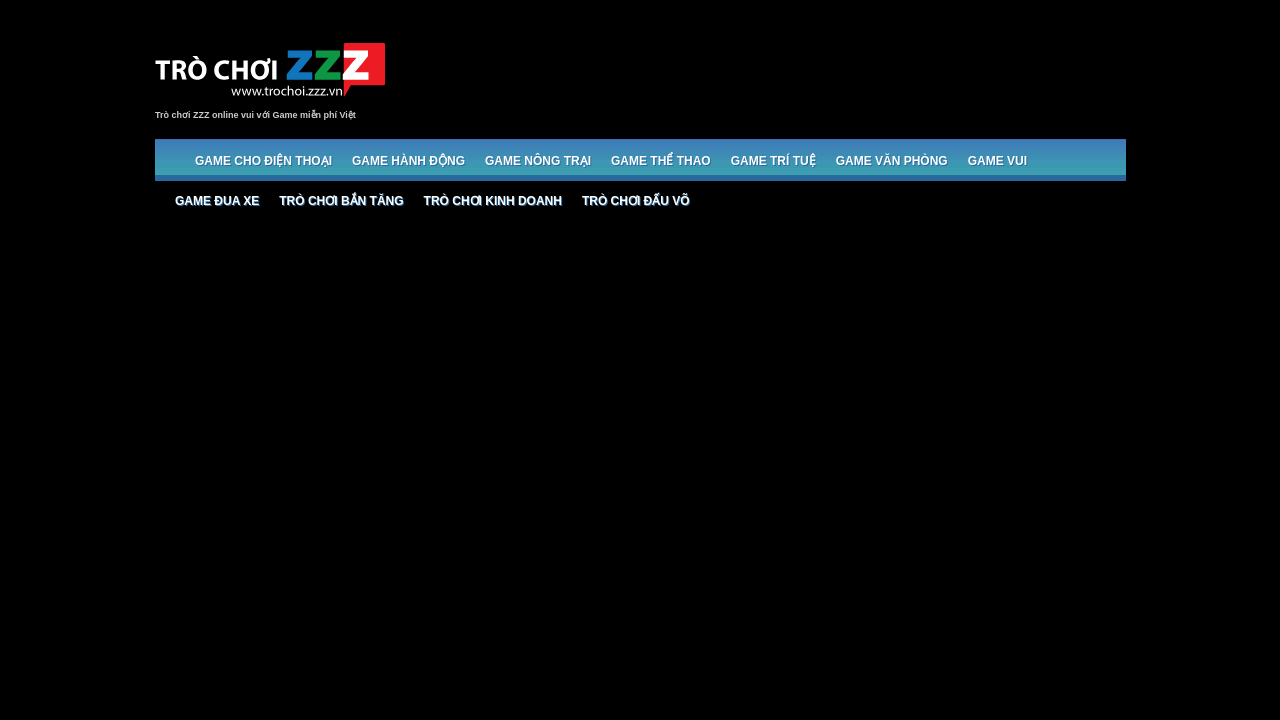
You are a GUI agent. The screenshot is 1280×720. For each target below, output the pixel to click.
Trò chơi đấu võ (636, 201)
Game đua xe (217, 201)
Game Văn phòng (892, 161)
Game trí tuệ (773, 161)
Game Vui (997, 161)
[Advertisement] (761, 72)
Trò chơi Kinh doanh (493, 201)
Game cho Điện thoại (263, 161)
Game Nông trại (538, 161)
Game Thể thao (661, 161)
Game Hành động (408, 161)
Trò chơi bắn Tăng (341, 201)
